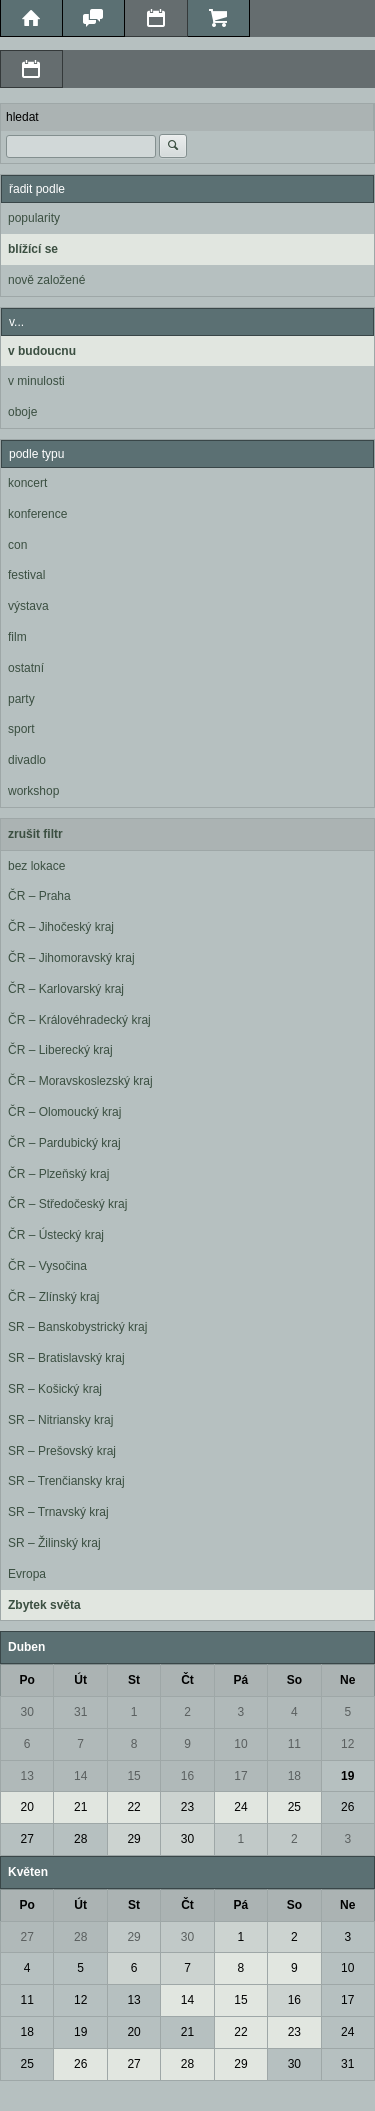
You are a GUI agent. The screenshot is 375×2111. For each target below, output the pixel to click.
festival (26, 575)
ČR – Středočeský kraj (67, 1204)
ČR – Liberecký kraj (60, 1050)
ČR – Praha (39, 896)
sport (21, 729)
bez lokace (36, 866)
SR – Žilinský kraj (54, 1543)
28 (80, 1839)
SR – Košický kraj (55, 1389)
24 (240, 1807)
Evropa (27, 1574)
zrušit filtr (35, 834)
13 (27, 1776)
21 (80, 1807)
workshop (33, 791)
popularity (34, 218)
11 (294, 1744)
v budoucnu (42, 351)
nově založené (46, 280)
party (21, 699)
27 (27, 1839)
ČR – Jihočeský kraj (61, 927)
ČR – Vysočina (47, 1266)
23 (187, 1807)
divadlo (27, 760)
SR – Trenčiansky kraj (66, 1481)
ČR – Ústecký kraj (56, 1235)
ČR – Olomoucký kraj (64, 1112)
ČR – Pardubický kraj (64, 1143)
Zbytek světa (44, 1605)
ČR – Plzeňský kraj (58, 1174)
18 (294, 1776)
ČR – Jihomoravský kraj (71, 958)
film (17, 637)
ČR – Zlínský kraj (53, 1297)
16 (187, 1776)
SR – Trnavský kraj (58, 1512)
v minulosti (36, 381)
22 (133, 1807)
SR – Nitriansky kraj (60, 1420)
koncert (27, 483)
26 (347, 1807)
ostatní (26, 668)
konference (37, 514)
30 (27, 1712)
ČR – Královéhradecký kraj (79, 1020)
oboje (22, 412)
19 (347, 1776)
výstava (28, 606)
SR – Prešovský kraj (62, 1451)
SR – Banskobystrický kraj (77, 1327)
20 (27, 1807)
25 (294, 1807)
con (17, 545)
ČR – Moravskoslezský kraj (80, 1081)
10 (240, 1744)
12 (347, 1744)
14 (80, 1776)
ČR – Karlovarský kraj (66, 989)
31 (80, 1712)
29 (133, 1839)
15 (133, 1776)
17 (240, 1776)
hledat (22, 117)
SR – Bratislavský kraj (66, 1358)
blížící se (33, 249)
